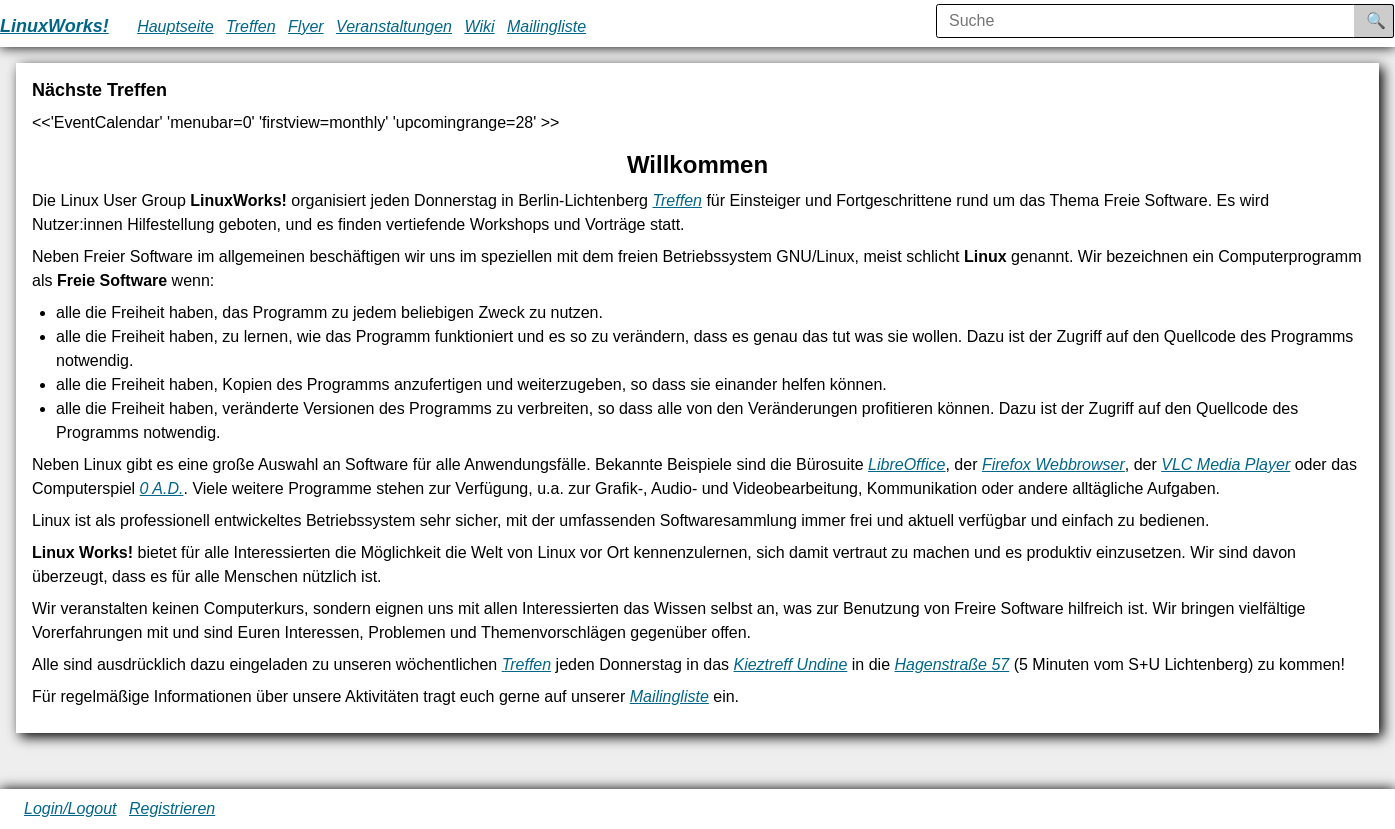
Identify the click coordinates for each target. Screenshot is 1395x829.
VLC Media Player (1225, 464)
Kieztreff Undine (790, 664)
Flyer (306, 26)
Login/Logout (70, 808)
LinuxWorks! (54, 26)
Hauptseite (175, 26)
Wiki (479, 26)
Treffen (251, 26)
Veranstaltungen (394, 26)
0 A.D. (162, 488)
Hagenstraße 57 (951, 664)
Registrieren (172, 808)
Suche (1390, 20)
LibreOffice (906, 464)
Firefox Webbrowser (1053, 464)
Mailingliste (546, 26)
